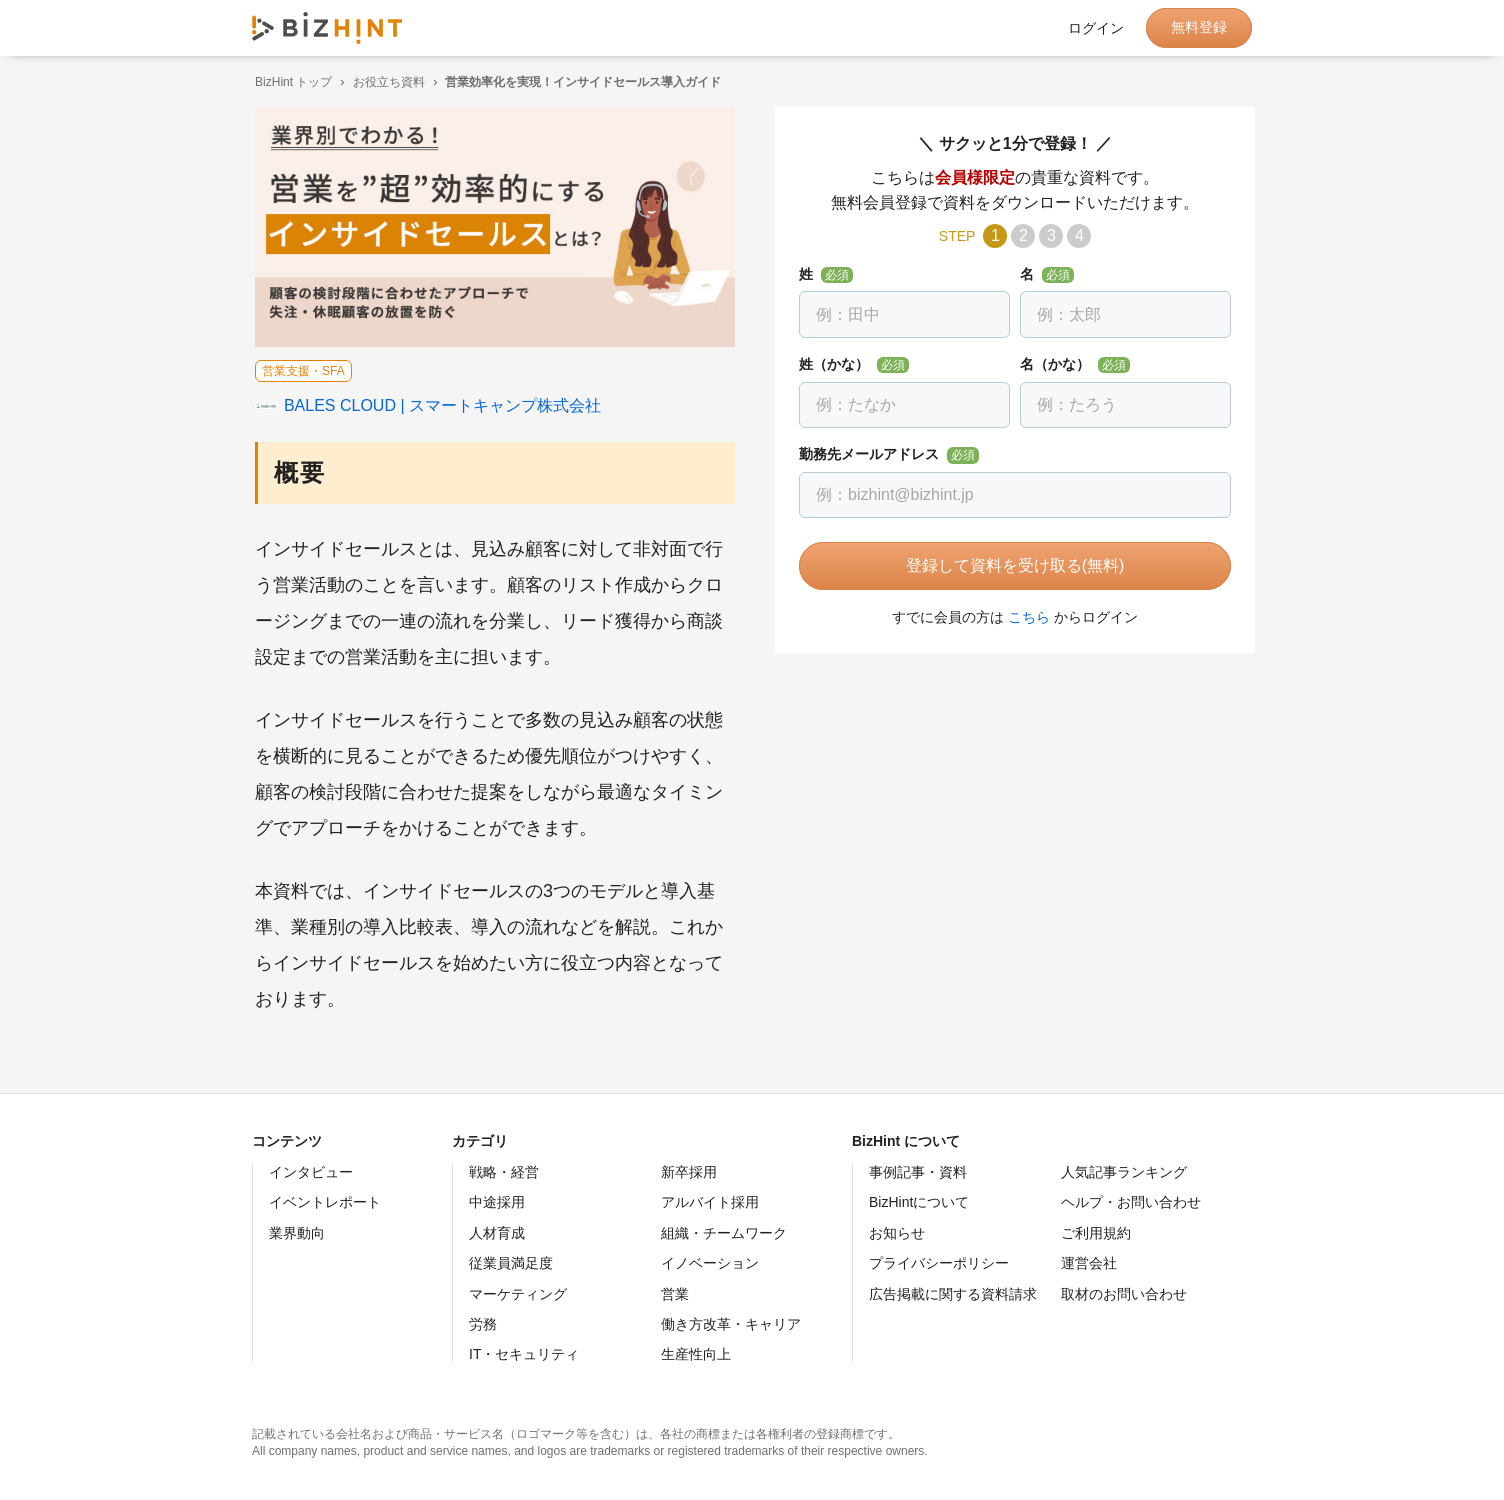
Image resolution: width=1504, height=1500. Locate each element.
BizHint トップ (290, 82)
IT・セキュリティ (524, 1354)
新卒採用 (689, 1172)
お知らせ (897, 1233)
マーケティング (518, 1294)
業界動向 (297, 1233)
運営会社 (1089, 1263)
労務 (483, 1324)
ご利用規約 (1096, 1233)
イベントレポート (325, 1202)
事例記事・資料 (918, 1172)
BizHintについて (919, 1202)
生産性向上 (696, 1354)
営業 (675, 1294)
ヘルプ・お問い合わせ (1131, 1202)
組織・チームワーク (724, 1233)
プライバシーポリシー (939, 1263)
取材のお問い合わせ (1124, 1294)
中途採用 (497, 1202)
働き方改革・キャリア (731, 1324)
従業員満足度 (511, 1263)
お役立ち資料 (386, 82)
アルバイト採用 (710, 1202)
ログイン (1096, 28)
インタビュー (311, 1172)
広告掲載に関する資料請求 (953, 1294)
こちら (1026, 617)
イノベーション (710, 1263)
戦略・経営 (504, 1172)
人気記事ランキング (1124, 1172)
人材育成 (497, 1233)
